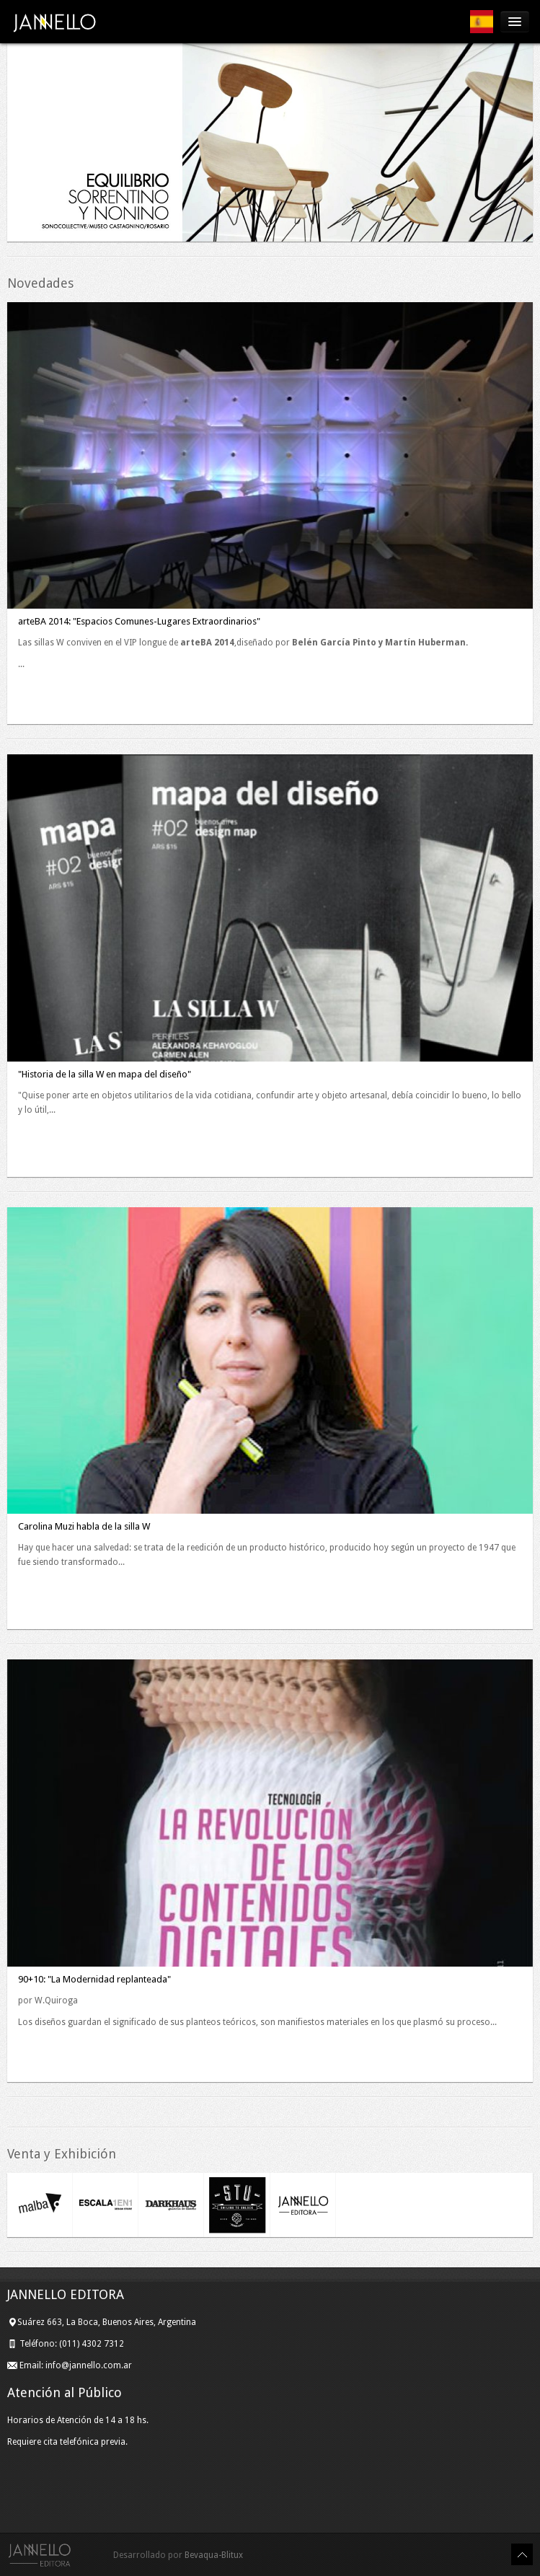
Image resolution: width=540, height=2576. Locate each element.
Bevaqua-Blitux (214, 2555)
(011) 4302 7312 (92, 2344)
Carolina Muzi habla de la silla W (84, 1526)
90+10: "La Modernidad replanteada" (94, 1979)
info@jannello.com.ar (88, 2365)
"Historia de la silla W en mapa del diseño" (104, 1074)
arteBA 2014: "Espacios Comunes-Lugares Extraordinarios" (139, 621)
